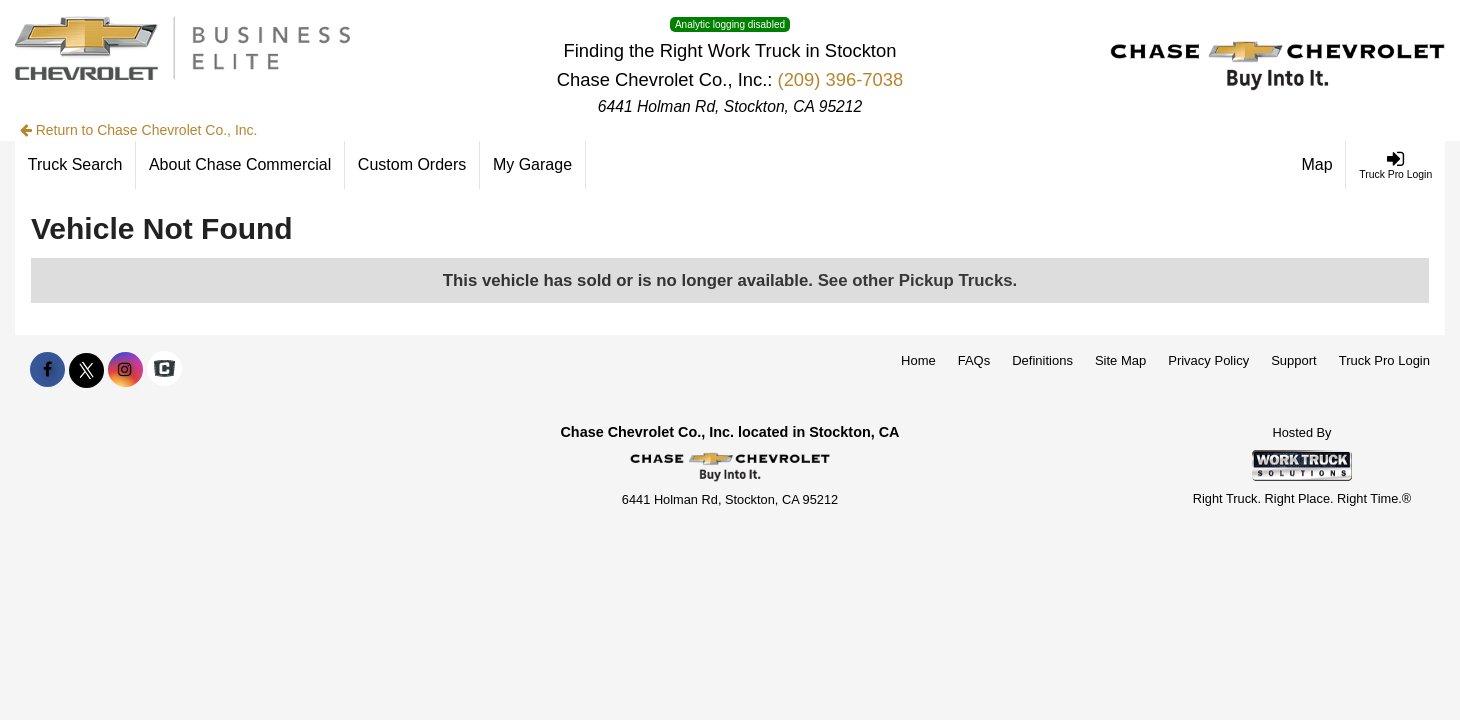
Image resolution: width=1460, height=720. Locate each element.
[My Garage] (533, 165)
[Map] (1318, 165)
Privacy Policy (1208, 360)
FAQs (974, 360)
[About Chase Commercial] (240, 165)
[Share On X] (86, 370)
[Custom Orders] (412, 165)
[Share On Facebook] (47, 370)
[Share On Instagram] (125, 370)
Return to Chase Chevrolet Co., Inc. (139, 130)
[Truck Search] (75, 165)
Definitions (1042, 360)
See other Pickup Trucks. (918, 280)
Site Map (1120, 360)
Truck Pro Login (1384, 360)
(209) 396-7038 (841, 79)
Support (1294, 360)
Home (918, 360)
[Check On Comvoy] (164, 370)
